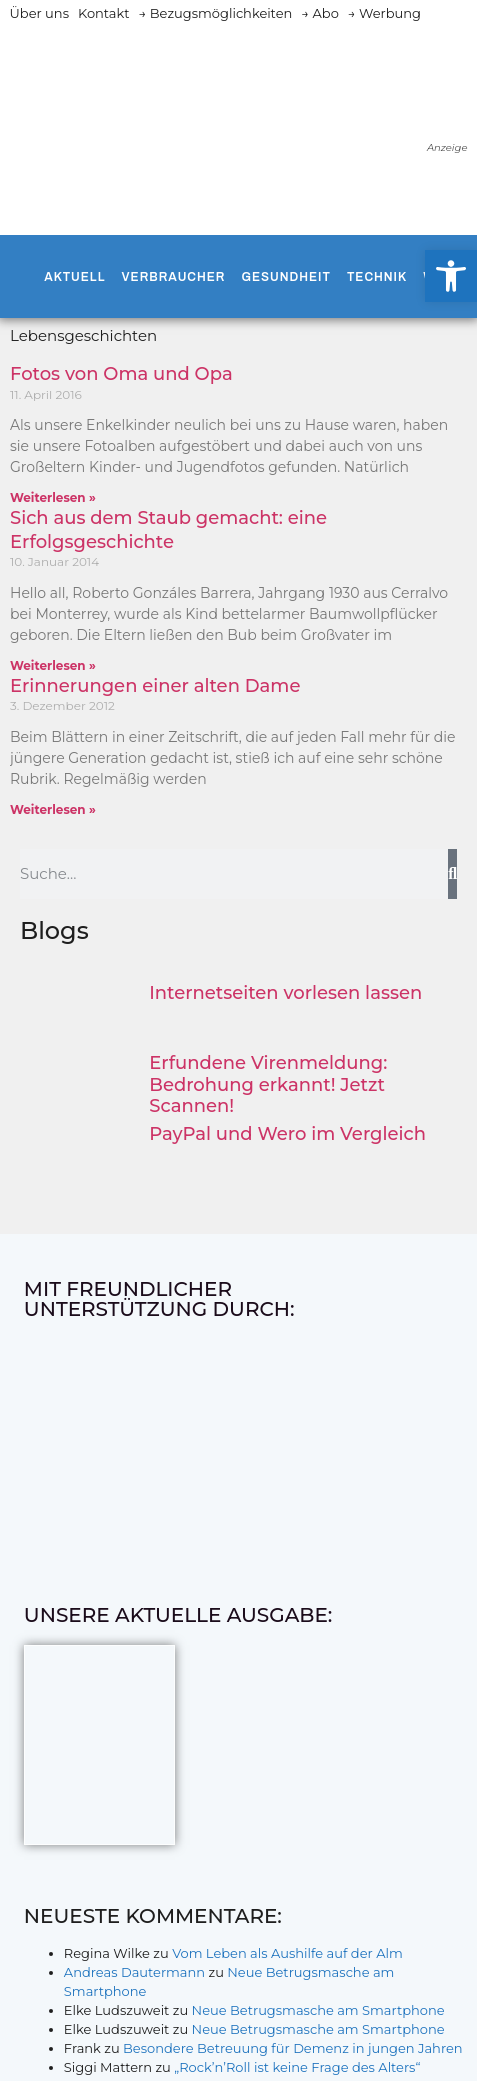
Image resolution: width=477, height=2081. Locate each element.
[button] (451, 276)
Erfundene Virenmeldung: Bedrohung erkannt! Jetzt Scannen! (268, 1084)
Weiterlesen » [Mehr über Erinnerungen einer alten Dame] (53, 809)
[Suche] (452, 874)
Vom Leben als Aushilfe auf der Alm (287, 1953)
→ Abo (320, 13)
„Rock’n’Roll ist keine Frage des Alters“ (297, 2067)
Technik (377, 277)
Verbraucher (174, 277)
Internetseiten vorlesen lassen (285, 993)
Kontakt (104, 13)
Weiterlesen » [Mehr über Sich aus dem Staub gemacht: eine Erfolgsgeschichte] (53, 665)
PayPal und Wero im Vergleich (287, 1134)
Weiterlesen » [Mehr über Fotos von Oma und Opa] (53, 497)
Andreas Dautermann (134, 1972)
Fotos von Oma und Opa (121, 374)
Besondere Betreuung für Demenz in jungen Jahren (293, 2048)
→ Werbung (384, 13)
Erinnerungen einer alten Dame (155, 686)
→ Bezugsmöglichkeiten (216, 13)
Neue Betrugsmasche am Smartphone (318, 2010)
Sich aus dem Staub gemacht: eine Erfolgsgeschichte (168, 529)
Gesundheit (285, 277)
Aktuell (74, 277)
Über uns (39, 13)
